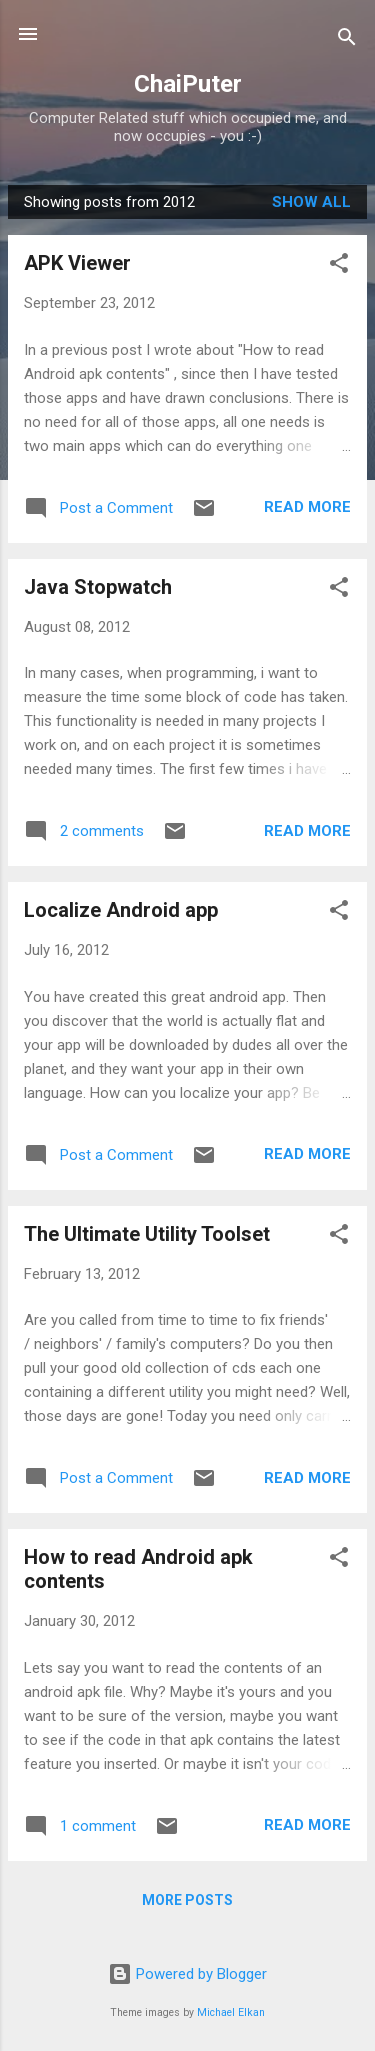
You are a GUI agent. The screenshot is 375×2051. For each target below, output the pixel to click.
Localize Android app (121, 910)
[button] (339, 266)
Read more (307, 507)
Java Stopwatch (98, 587)
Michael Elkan (231, 2012)
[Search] (347, 40)
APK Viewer (77, 263)
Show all (311, 202)
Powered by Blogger (187, 1974)
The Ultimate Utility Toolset (147, 1234)
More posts (187, 1900)
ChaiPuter (188, 84)
